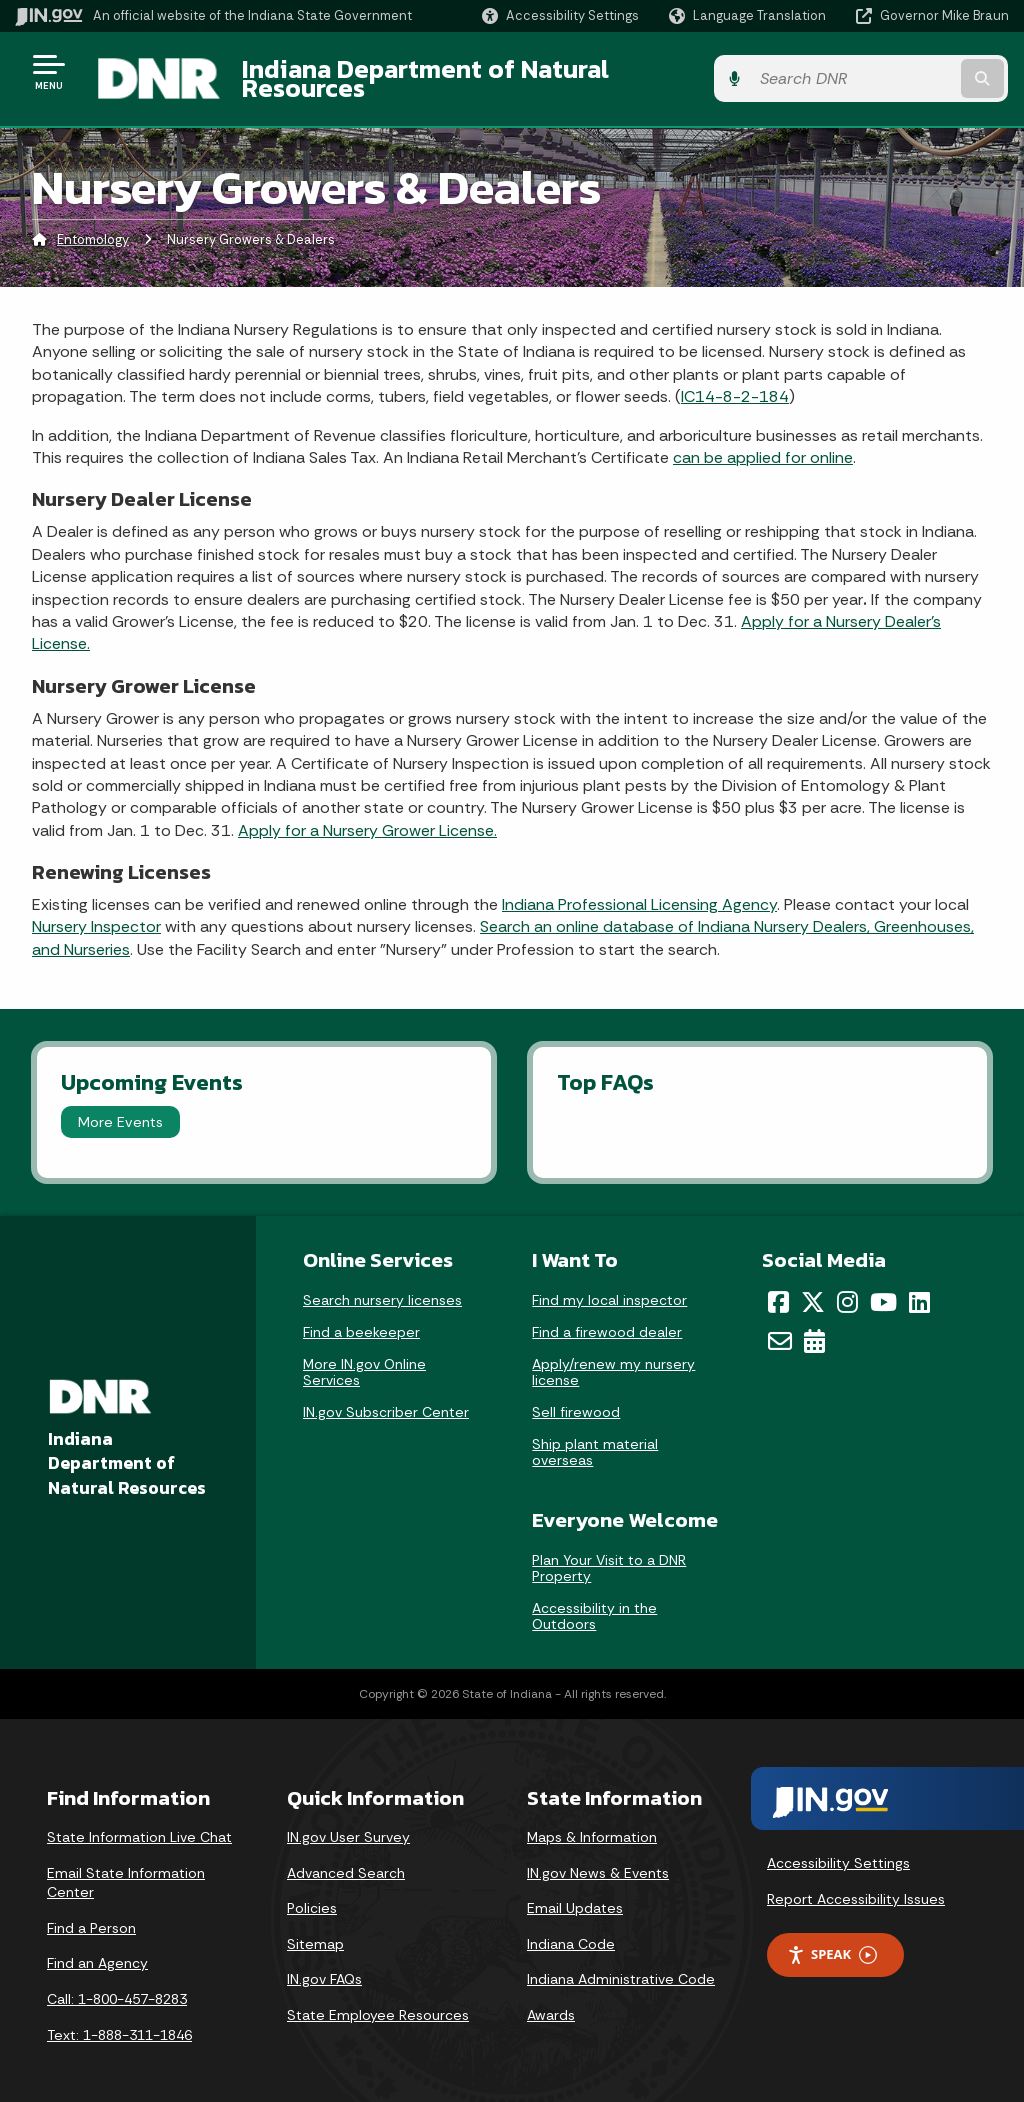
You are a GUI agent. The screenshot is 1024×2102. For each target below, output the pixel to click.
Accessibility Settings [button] (838, 1848)
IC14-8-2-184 (735, 381)
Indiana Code (571, 1929)
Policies (312, 1893)
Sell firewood (576, 1397)
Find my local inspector (609, 1285)
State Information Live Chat (139, 1822)
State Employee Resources (378, 2000)
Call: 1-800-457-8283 (117, 1984)
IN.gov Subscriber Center (386, 1397)
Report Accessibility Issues (856, 1884)
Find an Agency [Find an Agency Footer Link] (97, 1948)
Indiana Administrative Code (621, 1964)
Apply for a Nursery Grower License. (367, 815)
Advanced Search (346, 1858)
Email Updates (575, 1893)
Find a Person (91, 1913)
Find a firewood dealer (607, 1317)
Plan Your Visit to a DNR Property (609, 1553)
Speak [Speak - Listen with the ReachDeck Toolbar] (832, 1939)
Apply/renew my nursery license (613, 1357)
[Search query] (898, 71)
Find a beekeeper (361, 1317)
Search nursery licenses (382, 1285)
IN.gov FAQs (324, 1964)
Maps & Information (592, 1822)
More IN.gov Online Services (364, 1357)
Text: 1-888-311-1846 (119, 2020)
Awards (551, 2000)
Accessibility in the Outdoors (594, 1601)
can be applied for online (763, 442)
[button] (560, 15)
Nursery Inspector (96, 911)
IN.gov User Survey (348, 1822)
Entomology (93, 224)
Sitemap (315, 1929)
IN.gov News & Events (598, 1858)
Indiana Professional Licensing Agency (639, 889)
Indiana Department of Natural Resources (486, 71)
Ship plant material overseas (595, 1437)
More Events (120, 1107)
